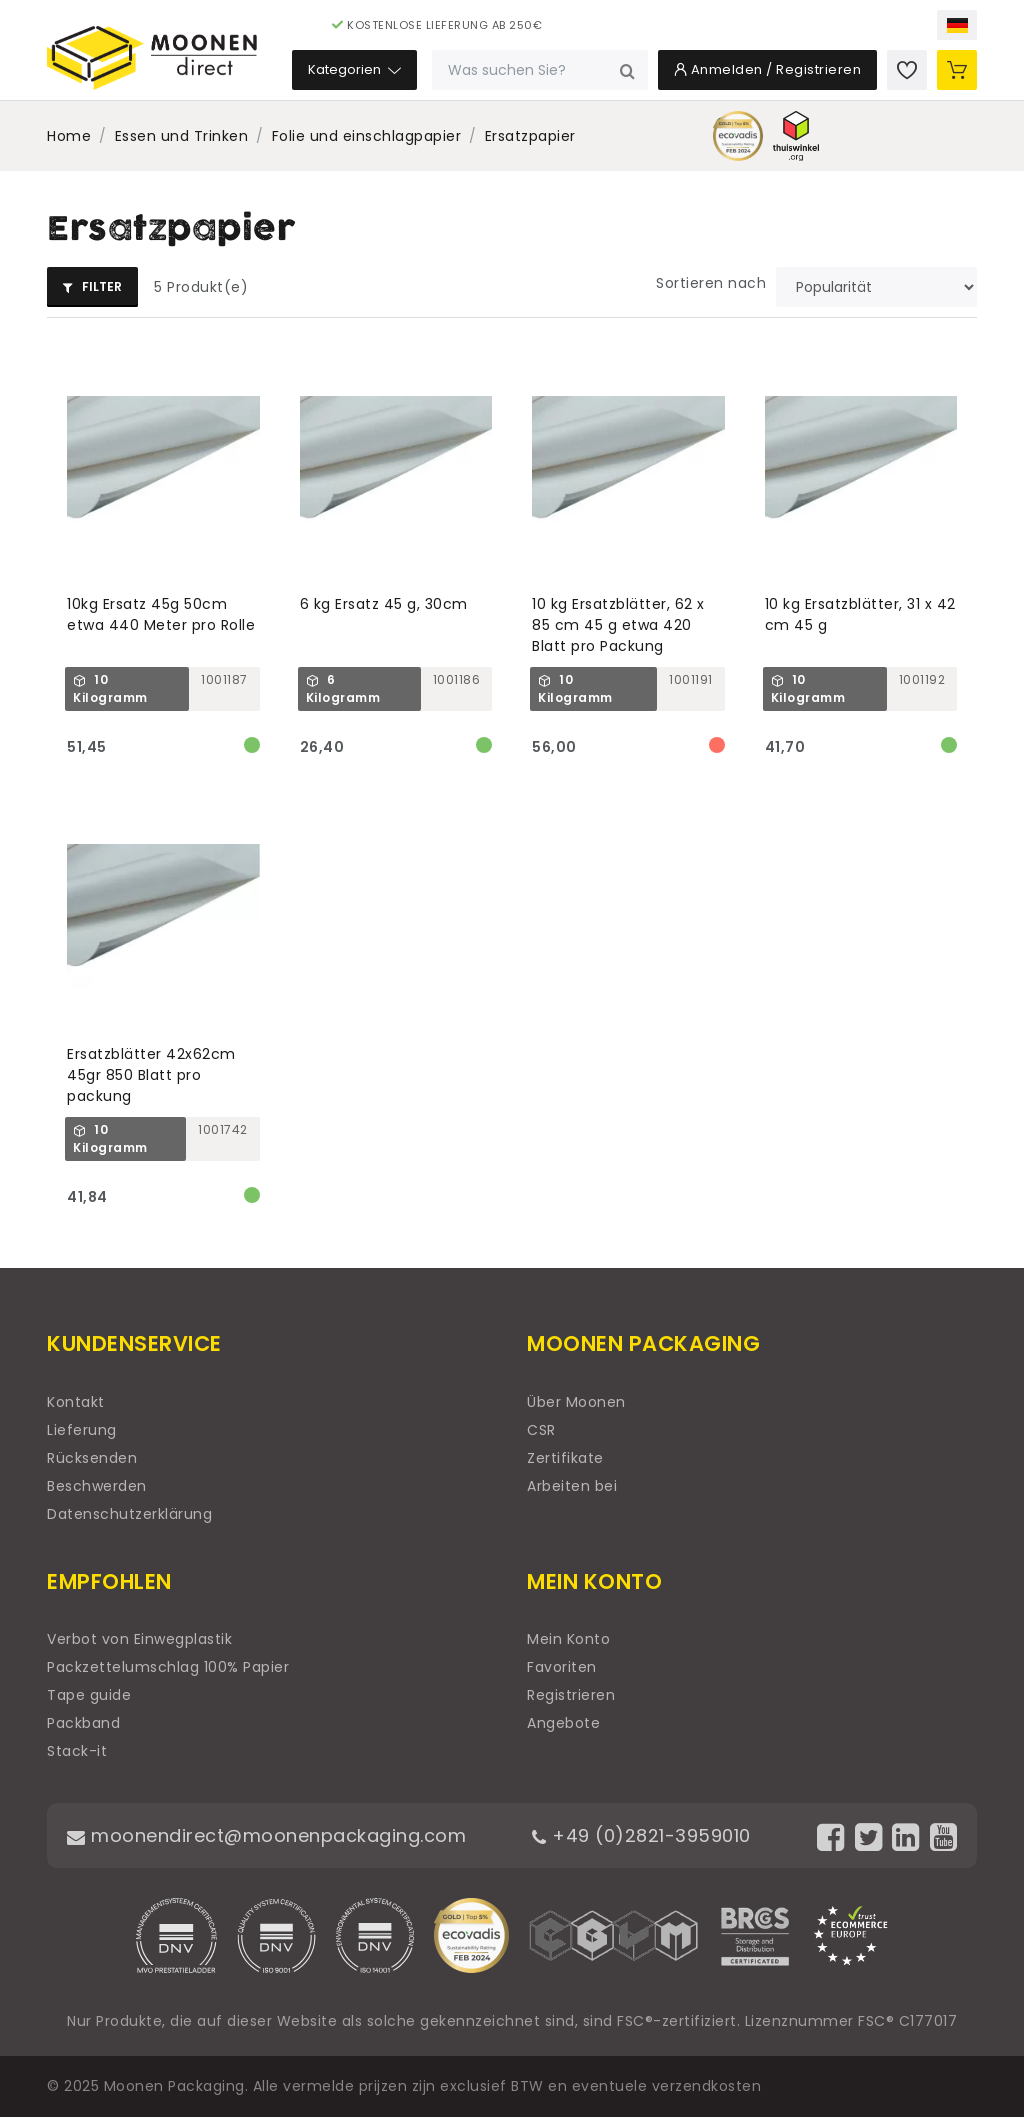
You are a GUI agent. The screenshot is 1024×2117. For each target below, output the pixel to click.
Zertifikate (565, 1458)
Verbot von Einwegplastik (139, 1639)
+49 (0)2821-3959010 (641, 1835)
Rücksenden (92, 1458)
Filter (92, 286)
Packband (83, 1723)
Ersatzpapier (530, 136)
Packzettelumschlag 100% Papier (168, 1667)
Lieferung (82, 1430)
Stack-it (77, 1751)
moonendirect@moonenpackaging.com (266, 1835)
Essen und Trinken (182, 136)
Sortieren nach (711, 283)
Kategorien (354, 69)
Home (69, 136)
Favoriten (562, 1667)
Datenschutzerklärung (129, 1514)
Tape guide (89, 1695)
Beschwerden (97, 1486)
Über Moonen (576, 1402)
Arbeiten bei (572, 1486)
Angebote (563, 1723)
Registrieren (571, 1695)
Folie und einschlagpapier (367, 136)
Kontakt (76, 1402)
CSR (541, 1430)
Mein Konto (568, 1639)
